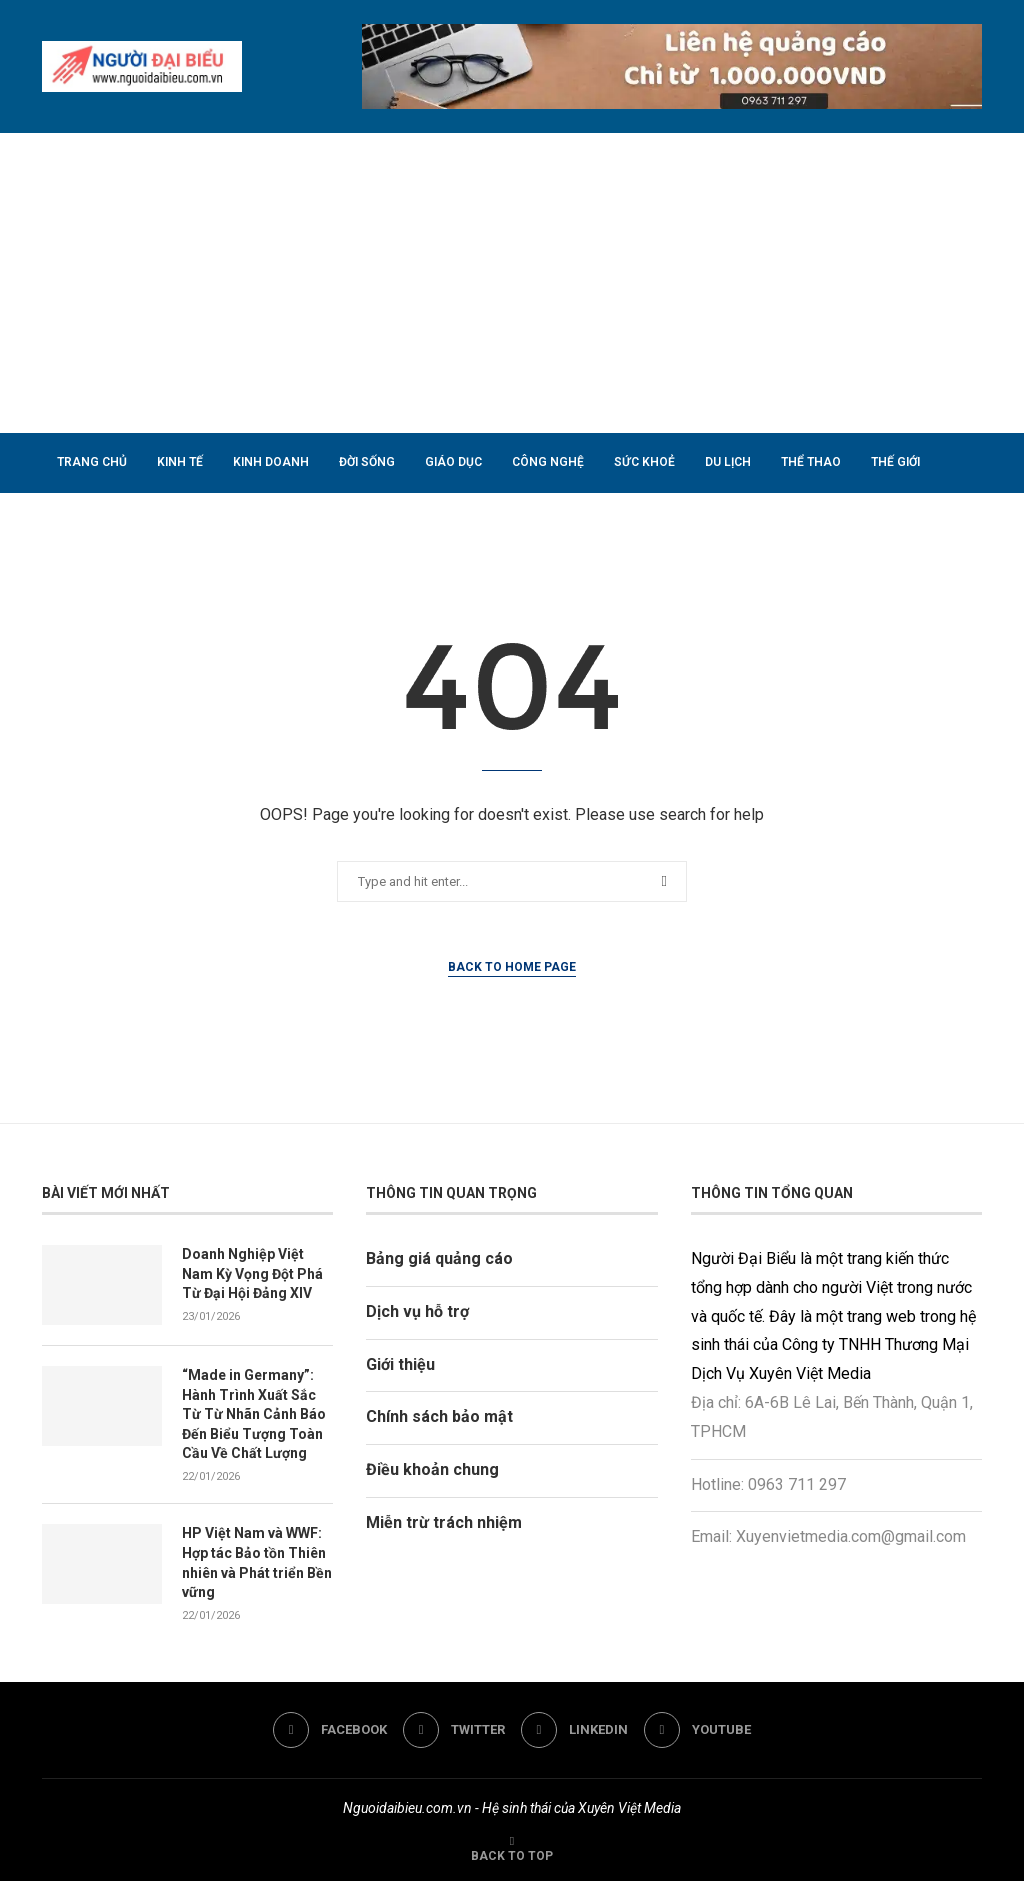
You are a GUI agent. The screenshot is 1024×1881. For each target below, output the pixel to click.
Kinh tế (180, 462)
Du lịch (728, 462)
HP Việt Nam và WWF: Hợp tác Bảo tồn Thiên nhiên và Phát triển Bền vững (257, 1562)
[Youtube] (697, 1730)
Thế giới (895, 462)
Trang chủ (92, 462)
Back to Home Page (512, 967)
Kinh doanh (271, 462)
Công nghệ (548, 462)
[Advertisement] (512, 283)
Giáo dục (453, 462)
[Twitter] (454, 1730)
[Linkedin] (574, 1730)
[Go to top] (512, 1854)
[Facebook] (330, 1730)
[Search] (972, 581)
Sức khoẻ (644, 462)
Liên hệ (270, 521)
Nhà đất (83, 521)
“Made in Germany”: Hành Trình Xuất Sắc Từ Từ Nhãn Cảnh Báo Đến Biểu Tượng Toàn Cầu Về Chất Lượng (254, 1414)
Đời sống (367, 462)
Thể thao (811, 462)
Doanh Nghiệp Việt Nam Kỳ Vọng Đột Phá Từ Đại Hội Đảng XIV (252, 1273)
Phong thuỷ (179, 521)
